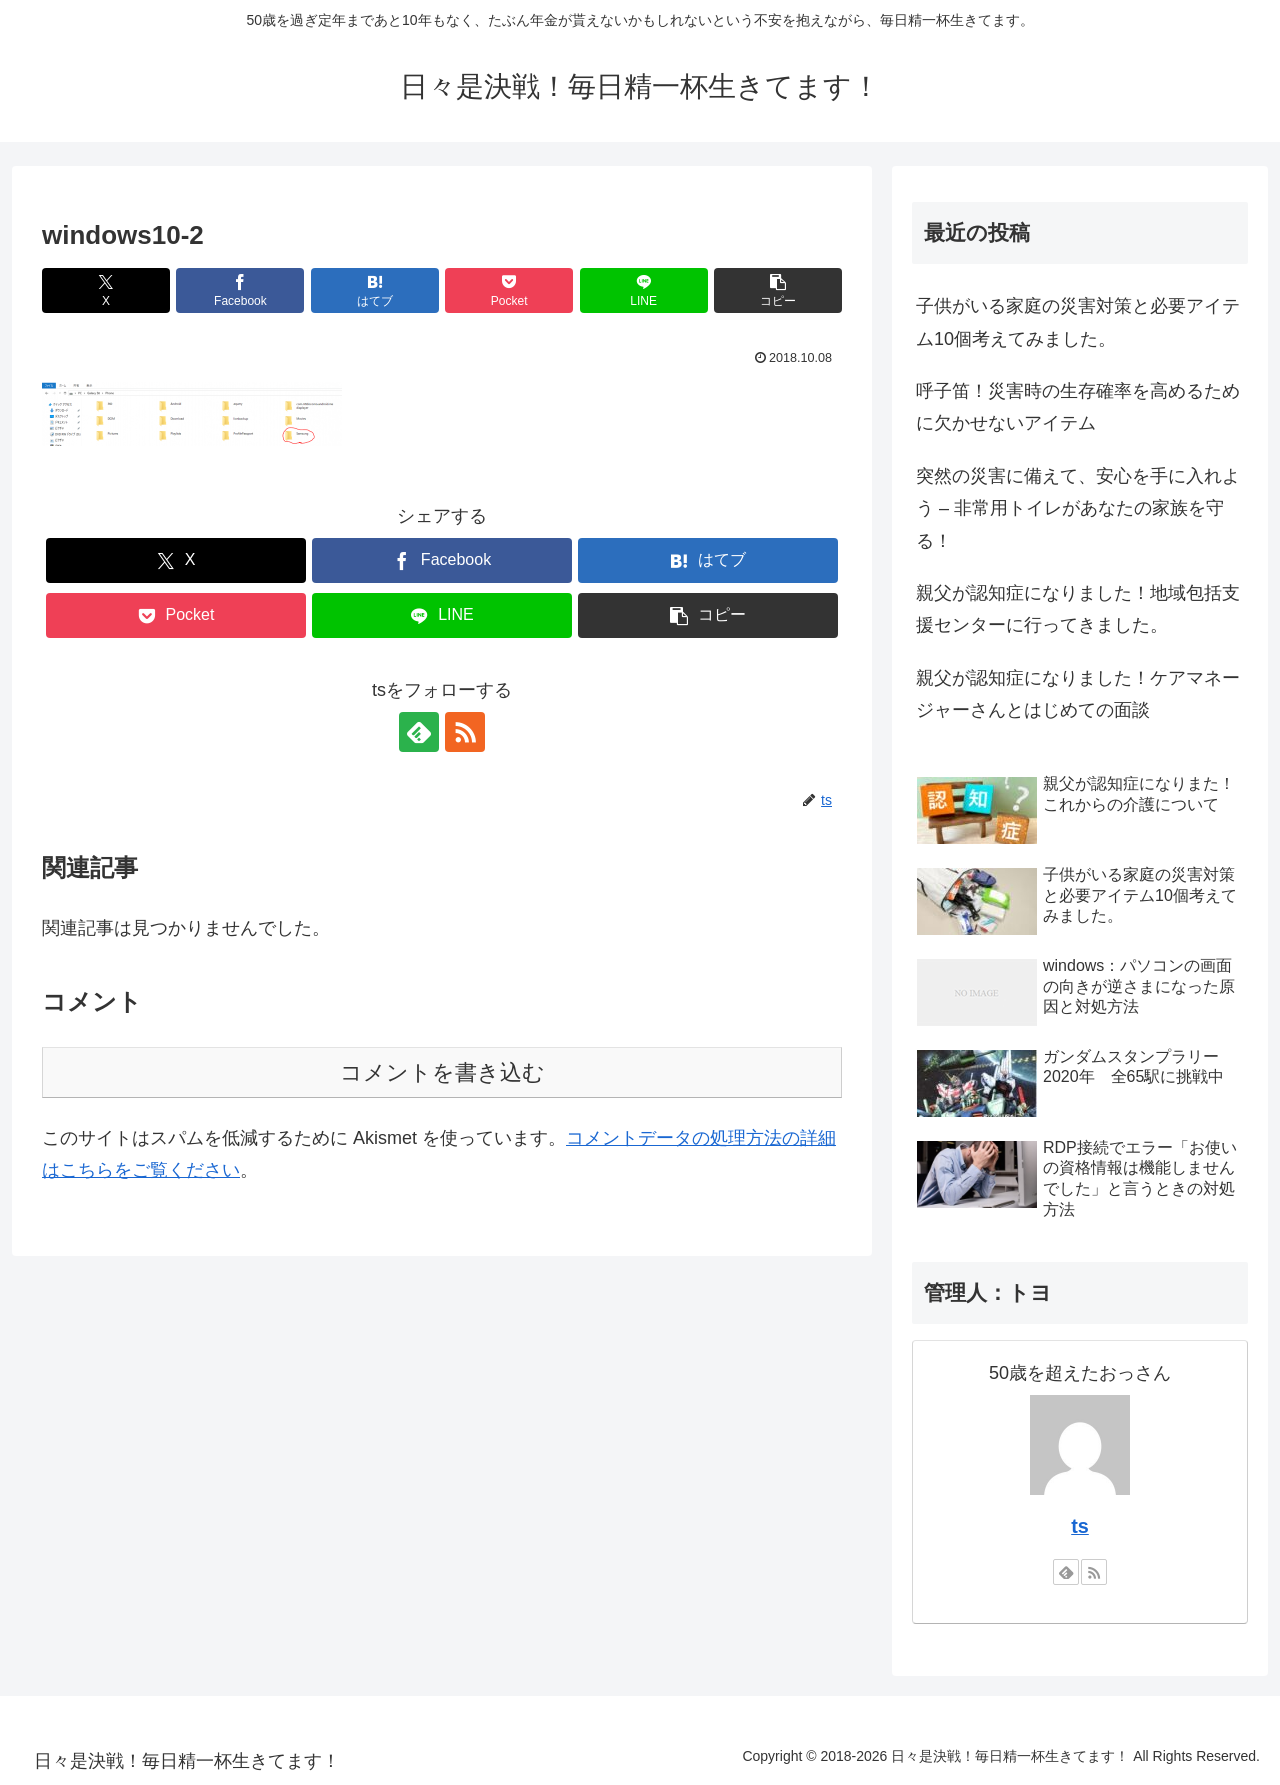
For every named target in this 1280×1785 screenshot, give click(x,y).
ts (1080, 1526)
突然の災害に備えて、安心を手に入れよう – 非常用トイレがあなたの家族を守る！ (1078, 508)
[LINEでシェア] (644, 290)
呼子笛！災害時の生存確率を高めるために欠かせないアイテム (1078, 407)
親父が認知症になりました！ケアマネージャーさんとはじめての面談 (1078, 694)
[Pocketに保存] (509, 290)
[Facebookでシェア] (240, 290)
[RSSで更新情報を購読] (465, 732)
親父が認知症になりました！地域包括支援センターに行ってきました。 (1078, 609)
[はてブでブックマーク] (375, 290)
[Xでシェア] (106, 290)
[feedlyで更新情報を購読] (419, 732)
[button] (778, 290)
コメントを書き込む (442, 1072)
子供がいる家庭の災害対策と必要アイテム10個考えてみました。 (1078, 322)
